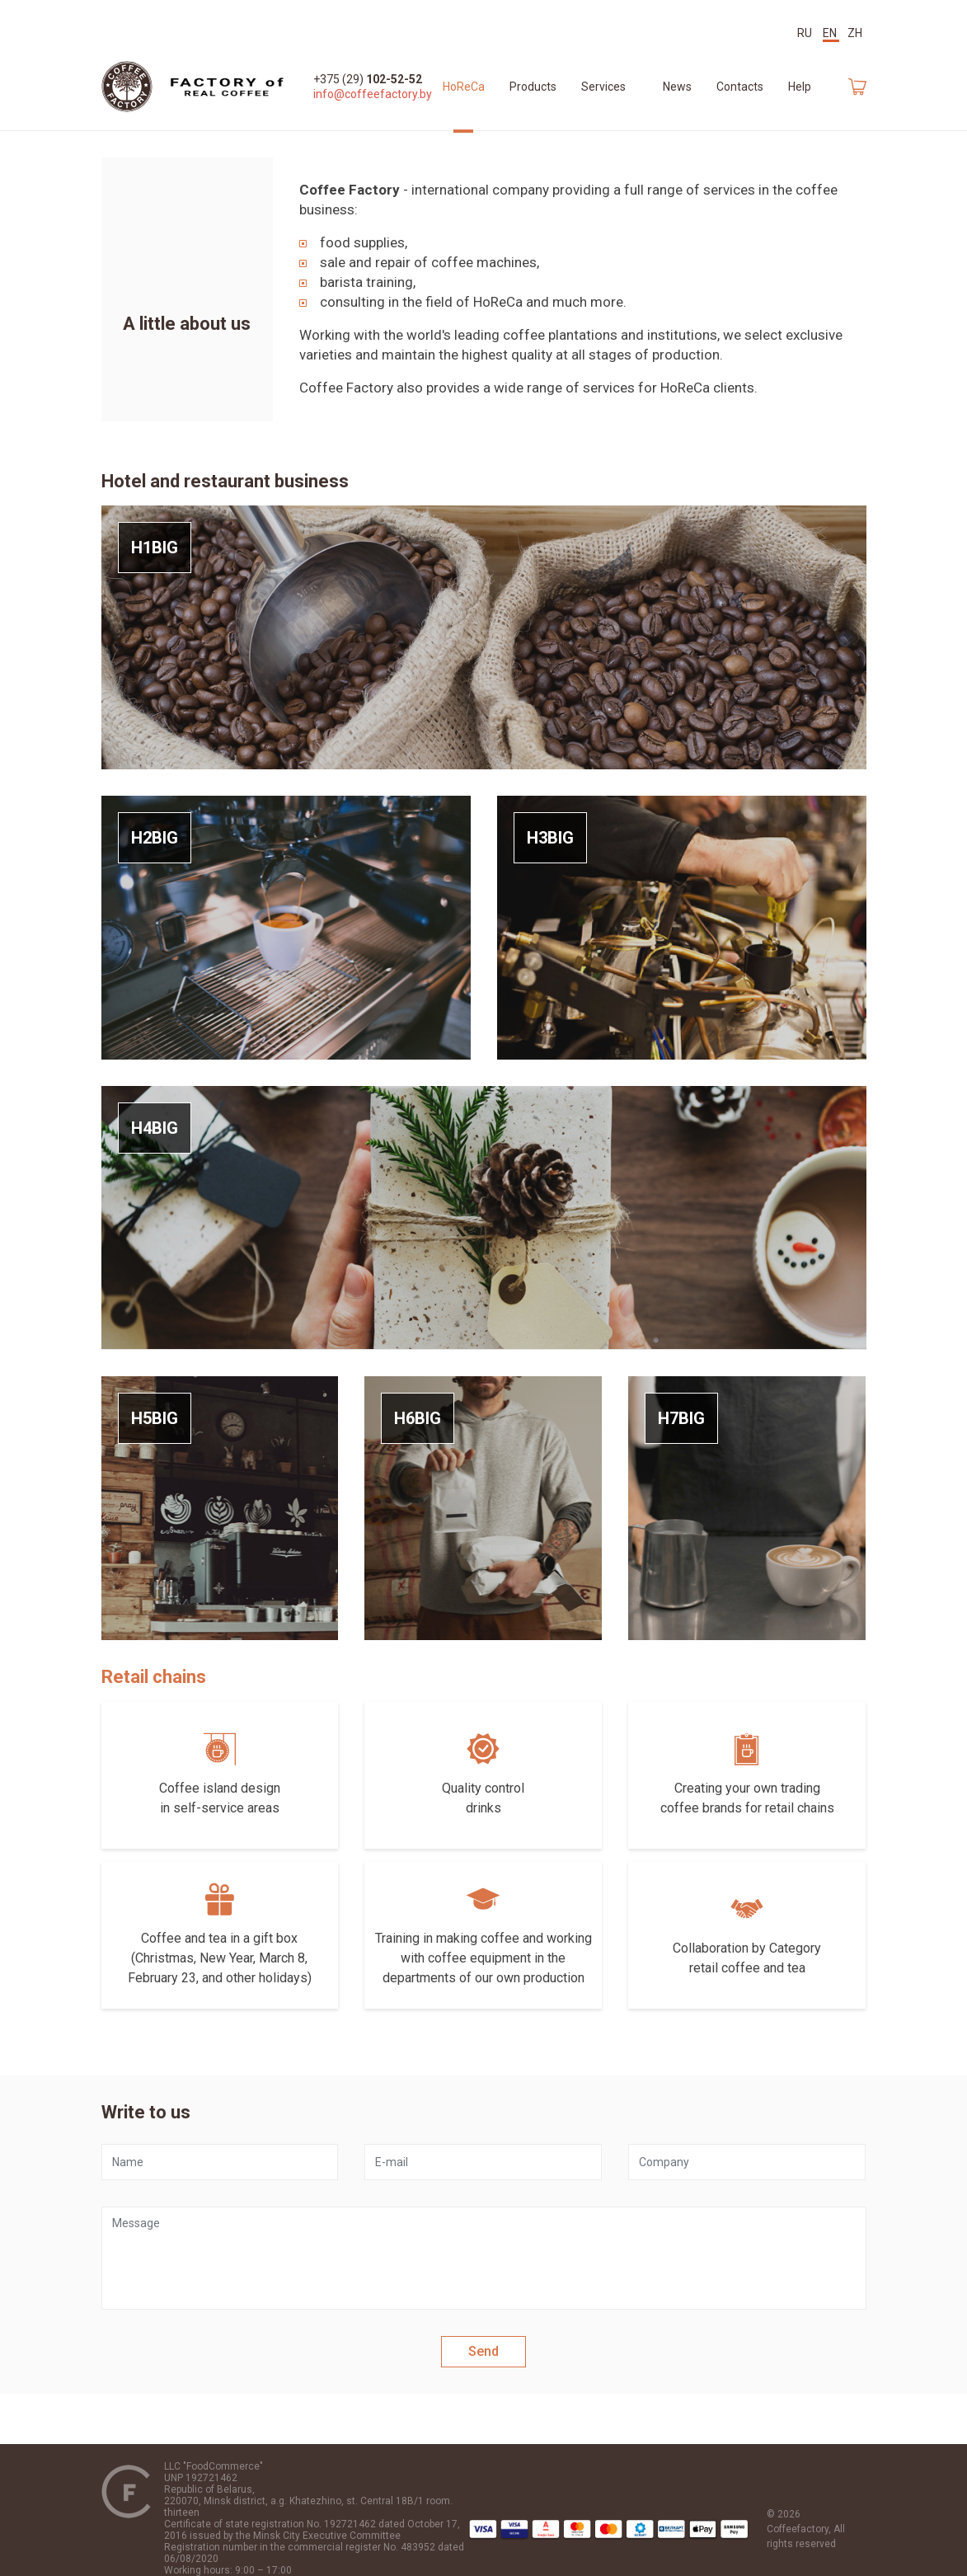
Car (857, 86)
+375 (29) (367, 79)
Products (532, 86)
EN (831, 33)
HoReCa (464, 86)
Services (603, 86)
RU (805, 33)
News (677, 86)
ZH (854, 33)
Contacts (739, 86)
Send (483, 2351)
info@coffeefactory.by (372, 94)
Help (799, 86)
